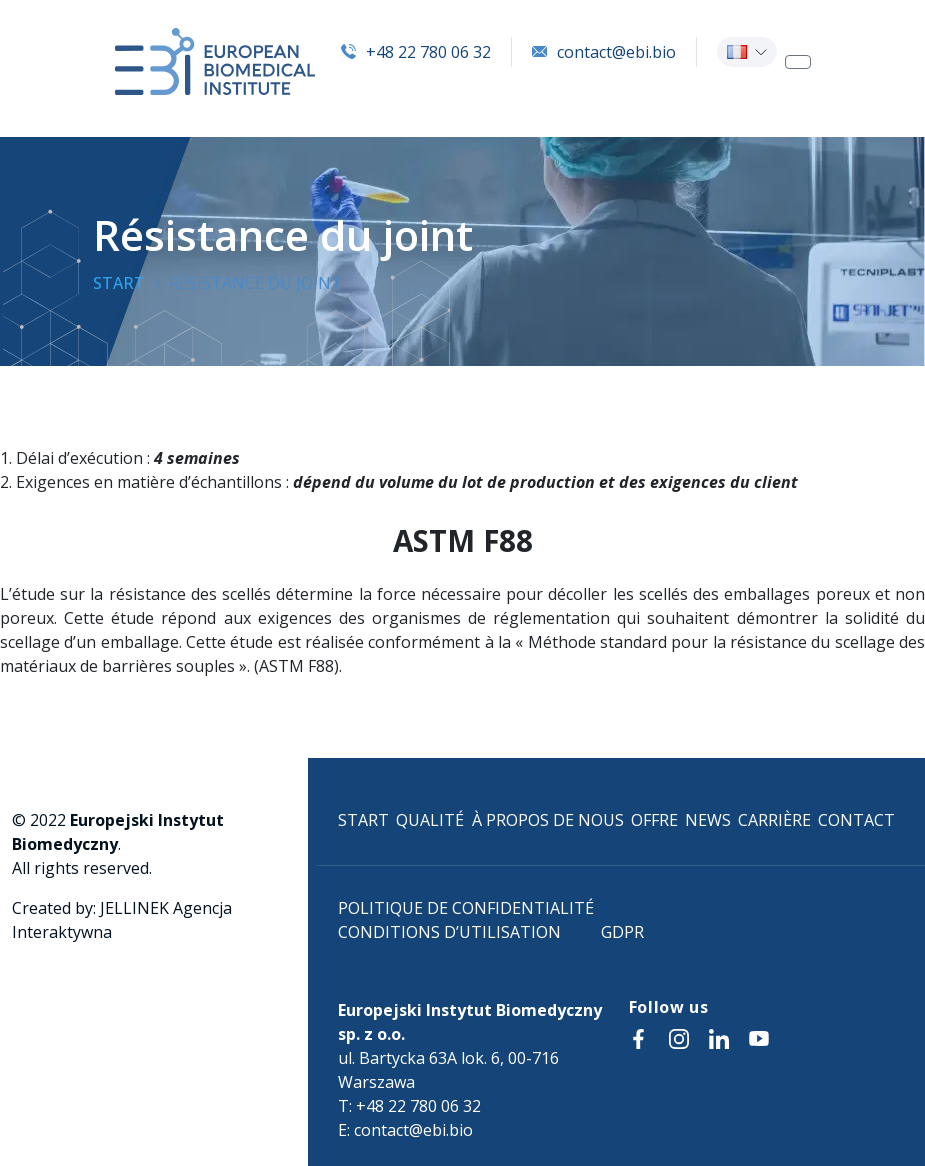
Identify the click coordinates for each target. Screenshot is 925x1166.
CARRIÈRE (774, 820)
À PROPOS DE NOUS (548, 820)
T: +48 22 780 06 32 (409, 1106)
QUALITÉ (430, 820)
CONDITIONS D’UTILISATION (449, 932)
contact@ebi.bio (604, 52)
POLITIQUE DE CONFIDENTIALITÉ (466, 908)
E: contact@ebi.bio (405, 1130)
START (363, 820)
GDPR (622, 932)
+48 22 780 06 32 (416, 52)
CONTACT (856, 820)
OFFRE (654, 820)
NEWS (708, 820)
